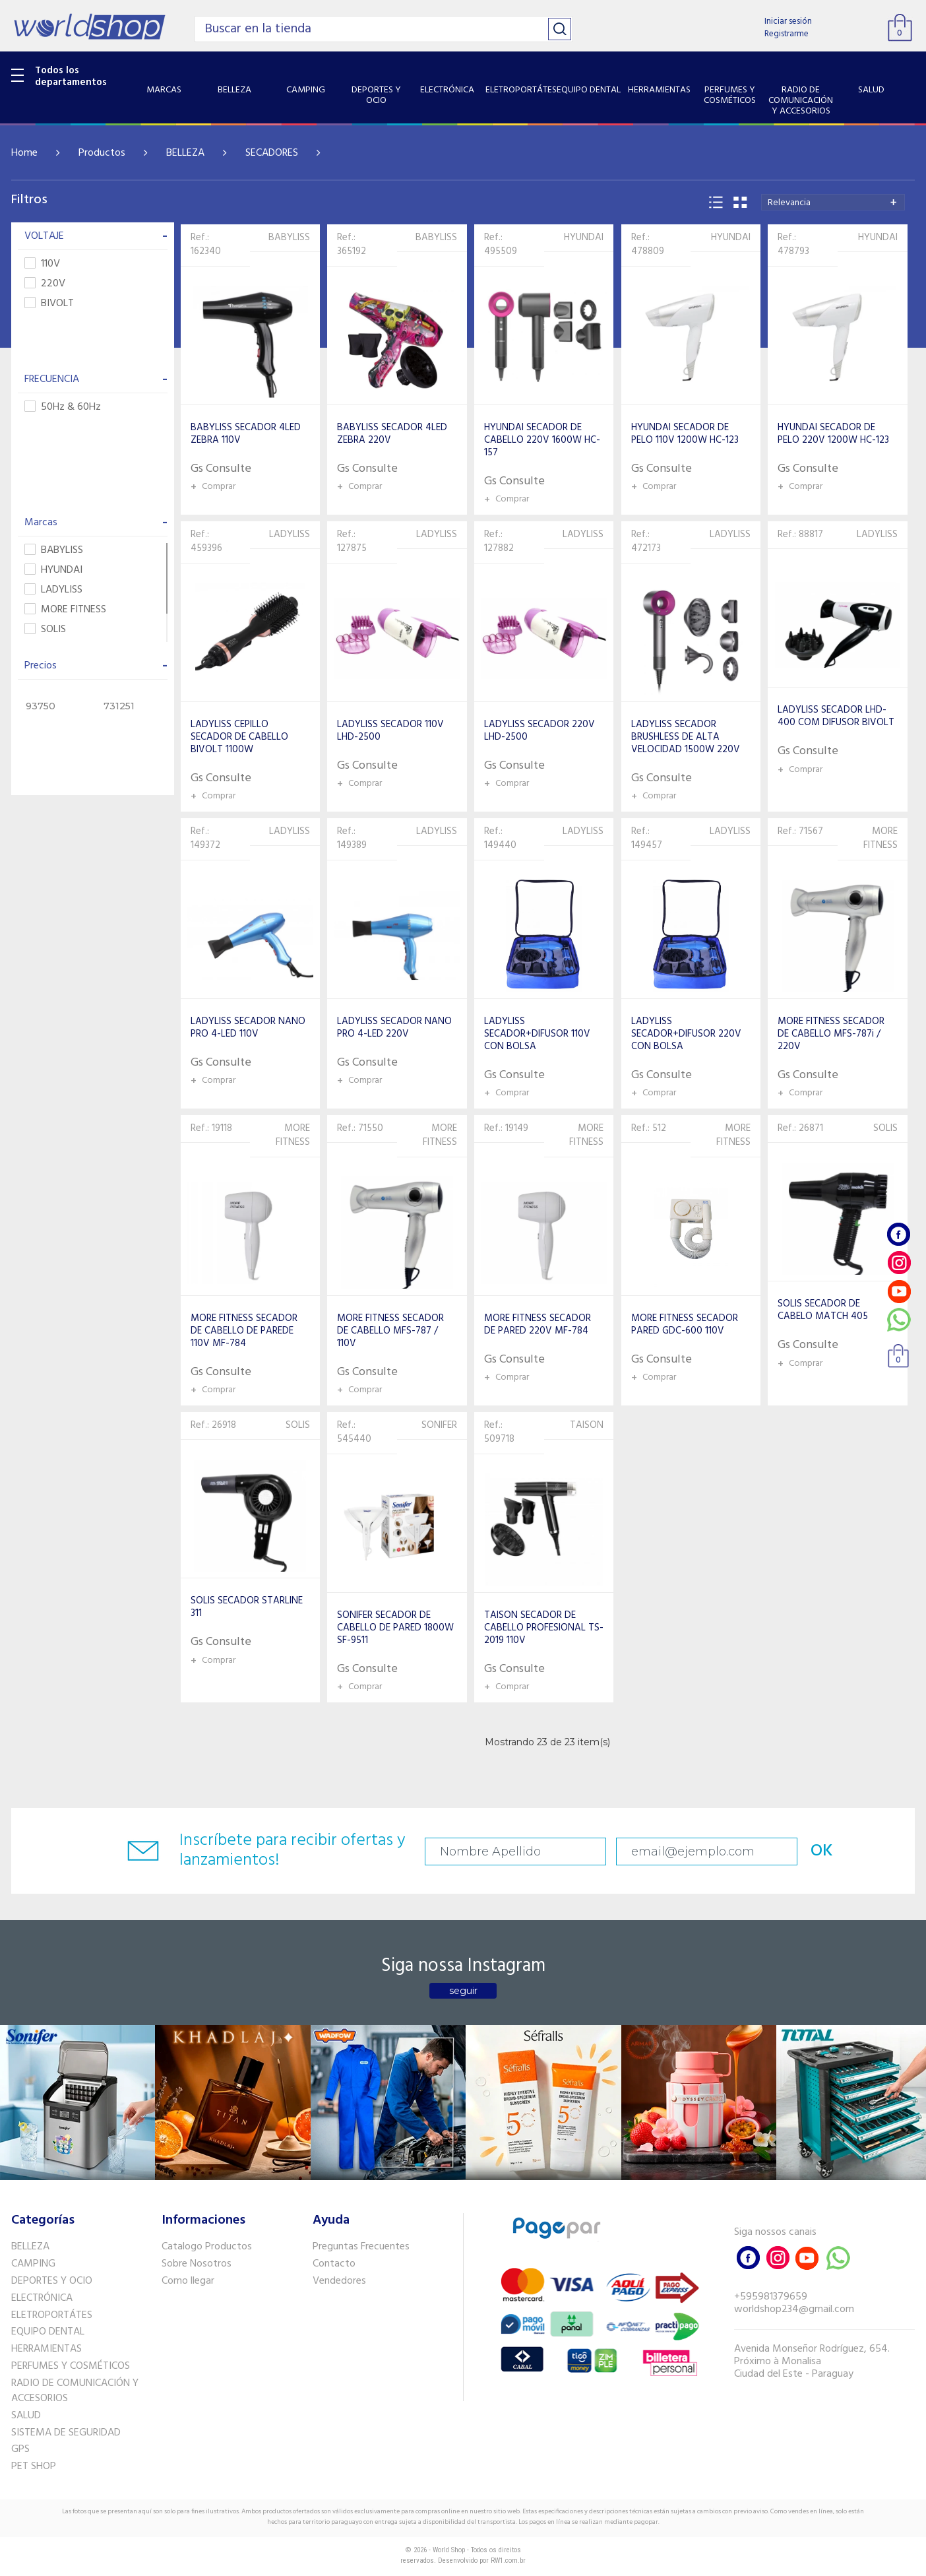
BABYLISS (53, 550)
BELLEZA (185, 153)
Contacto (334, 2263)
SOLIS (45, 630)
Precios (96, 666)
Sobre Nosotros (197, 2263)
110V (42, 264)
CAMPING (33, 2263)
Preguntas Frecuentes (361, 2246)
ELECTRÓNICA (42, 2298)
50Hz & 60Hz (62, 407)
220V (44, 284)
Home (24, 153)
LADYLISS (53, 590)
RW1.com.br (508, 2560)
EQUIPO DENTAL (47, 2331)
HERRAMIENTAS (46, 2349)
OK (822, 1851)
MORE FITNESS (65, 610)
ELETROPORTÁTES (51, 2315)
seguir (463, 1991)
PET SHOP (33, 2466)
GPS (20, 2449)
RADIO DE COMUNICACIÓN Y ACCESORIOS (75, 2391)
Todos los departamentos (71, 76)
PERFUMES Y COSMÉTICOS (70, 2366)
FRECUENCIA (96, 379)
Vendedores (339, 2281)
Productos (101, 153)
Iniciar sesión (788, 21)
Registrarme (786, 34)
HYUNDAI (53, 570)
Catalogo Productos (207, 2246)
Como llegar (188, 2281)
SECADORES (271, 153)
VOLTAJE (96, 236)
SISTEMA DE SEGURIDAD (66, 2432)
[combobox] (833, 202)
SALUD (26, 2415)
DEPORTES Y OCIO (51, 2281)
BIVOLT (49, 304)
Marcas (96, 522)
